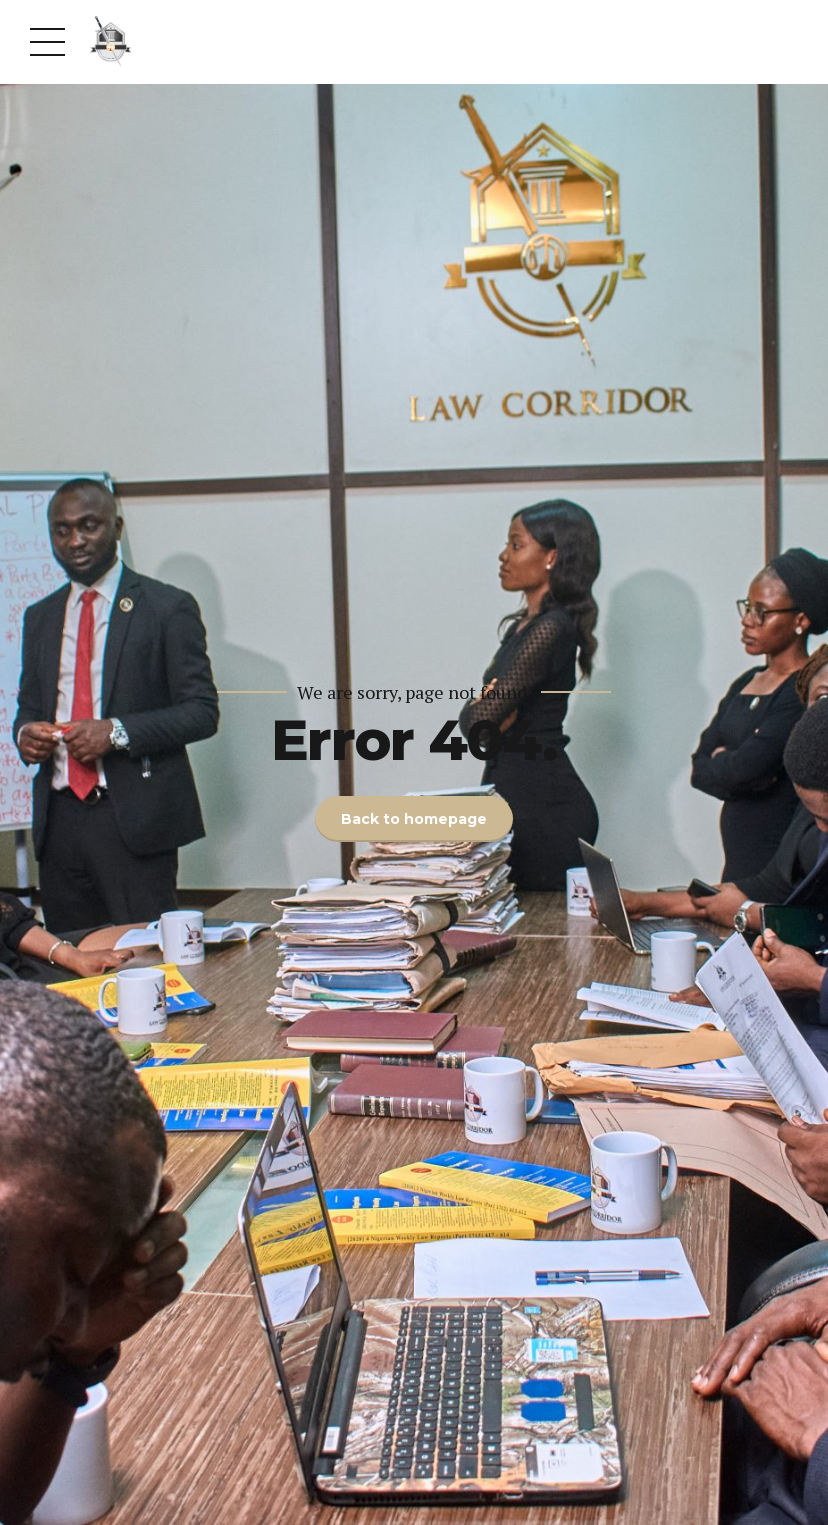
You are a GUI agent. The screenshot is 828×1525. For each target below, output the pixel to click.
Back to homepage (414, 819)
